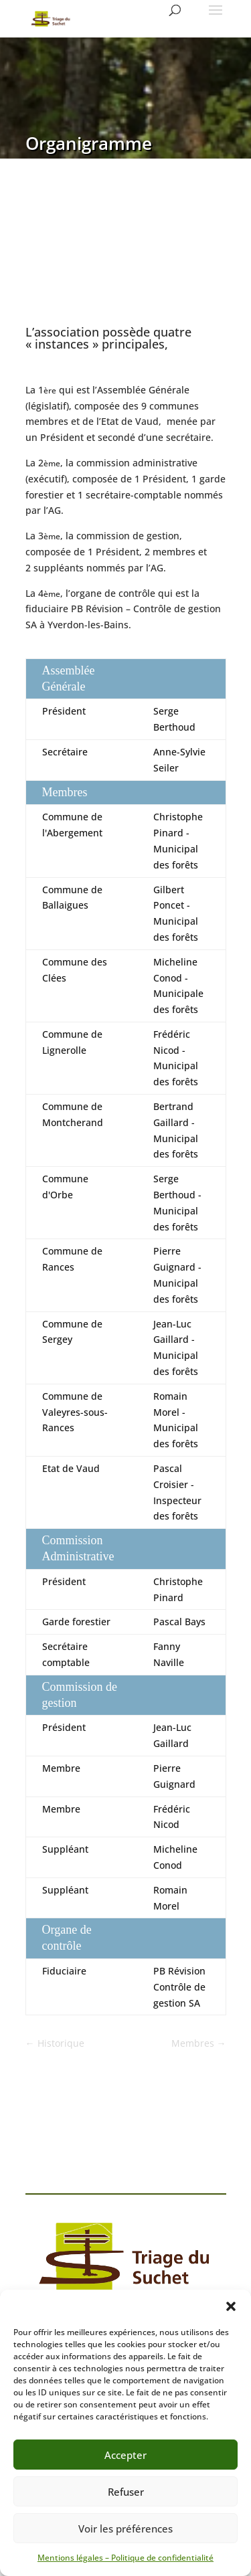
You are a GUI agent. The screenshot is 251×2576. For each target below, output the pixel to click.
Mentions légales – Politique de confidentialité (125, 2557)
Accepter (125, 2455)
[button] (231, 2306)
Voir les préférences (125, 2528)
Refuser (126, 2491)
